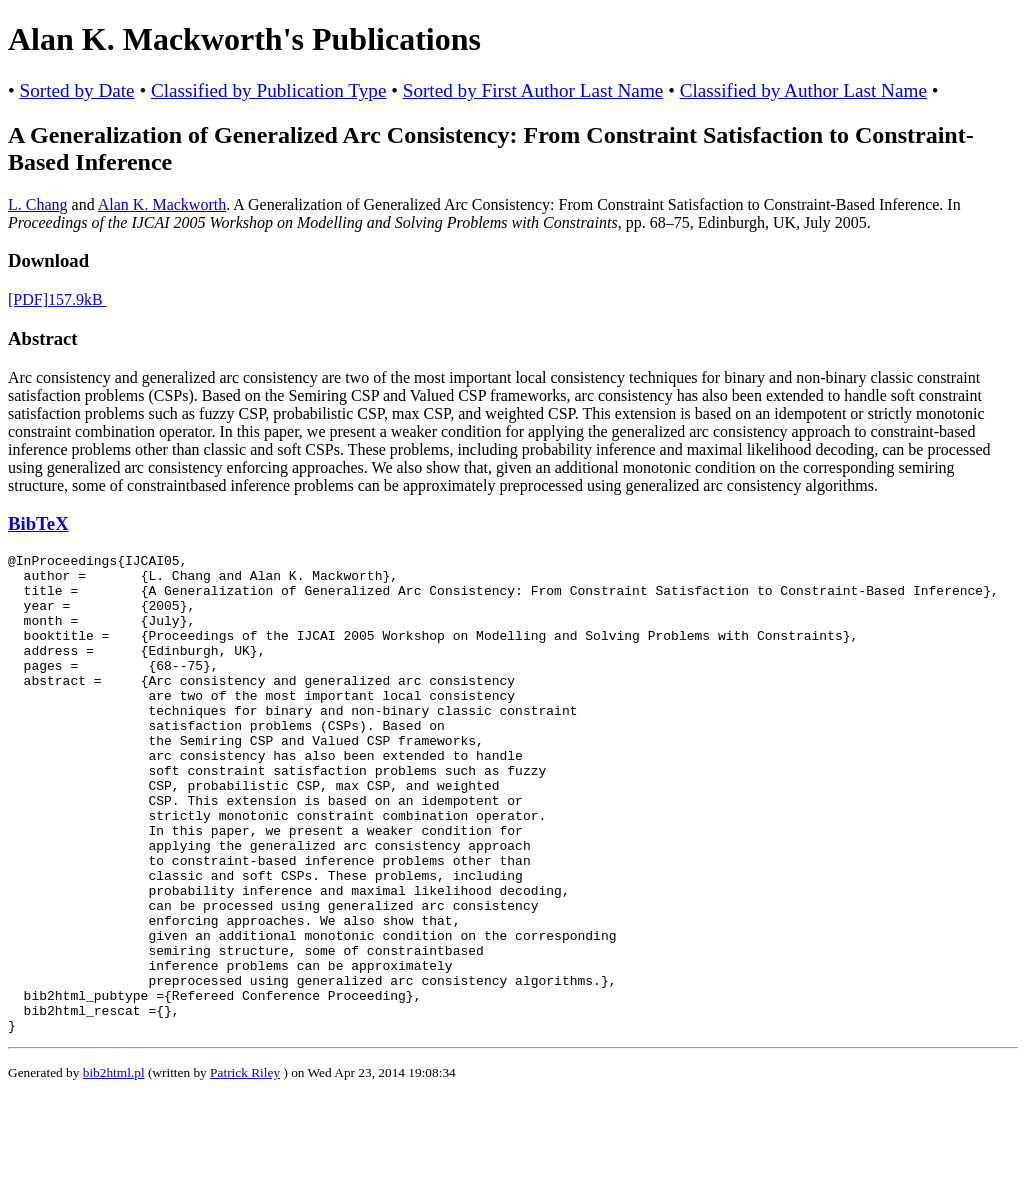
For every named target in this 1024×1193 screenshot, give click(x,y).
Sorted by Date (77, 90)
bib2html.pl (114, 1168)
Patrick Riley (245, 1168)
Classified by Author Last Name (803, 90)
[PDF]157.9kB (57, 299)
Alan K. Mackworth (162, 204)
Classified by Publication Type (268, 90)
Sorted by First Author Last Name (533, 90)
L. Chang (38, 204)
